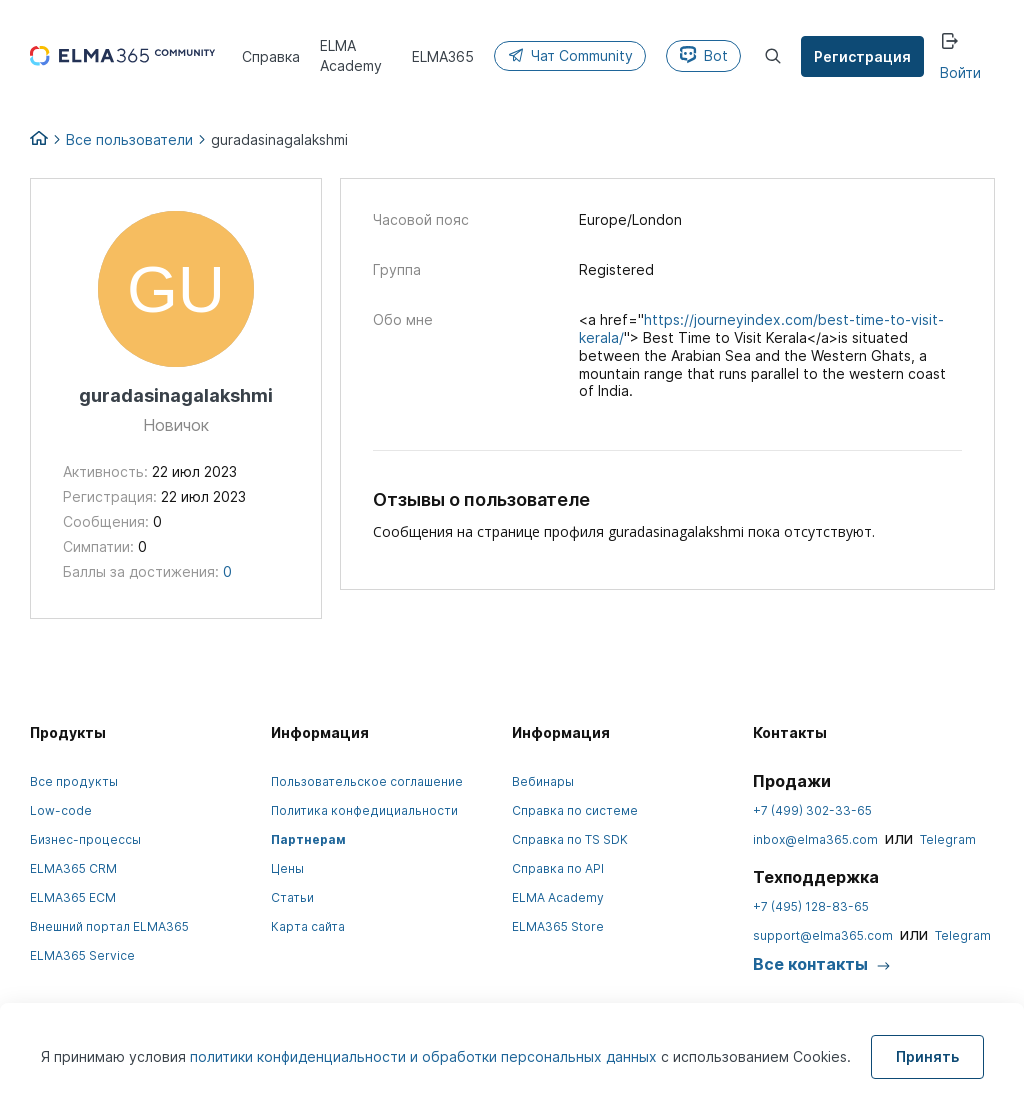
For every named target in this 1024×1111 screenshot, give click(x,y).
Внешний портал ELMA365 (109, 926)
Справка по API (558, 868)
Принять (927, 1056)
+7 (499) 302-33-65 (812, 810)
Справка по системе (575, 810)
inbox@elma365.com (815, 839)
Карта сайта (308, 926)
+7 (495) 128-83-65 (811, 906)
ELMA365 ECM (73, 897)
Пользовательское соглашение (367, 781)
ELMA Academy (558, 897)
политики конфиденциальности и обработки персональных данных (425, 1056)
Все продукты (74, 781)
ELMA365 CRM (73, 868)
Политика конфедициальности (364, 810)
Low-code (61, 810)
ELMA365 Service (82, 955)
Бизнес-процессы (85, 839)
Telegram (948, 839)
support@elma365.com (823, 935)
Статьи (292, 897)
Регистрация (863, 56)
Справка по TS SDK (570, 839)
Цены (287, 868)
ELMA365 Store (558, 926)
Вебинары (543, 781)
